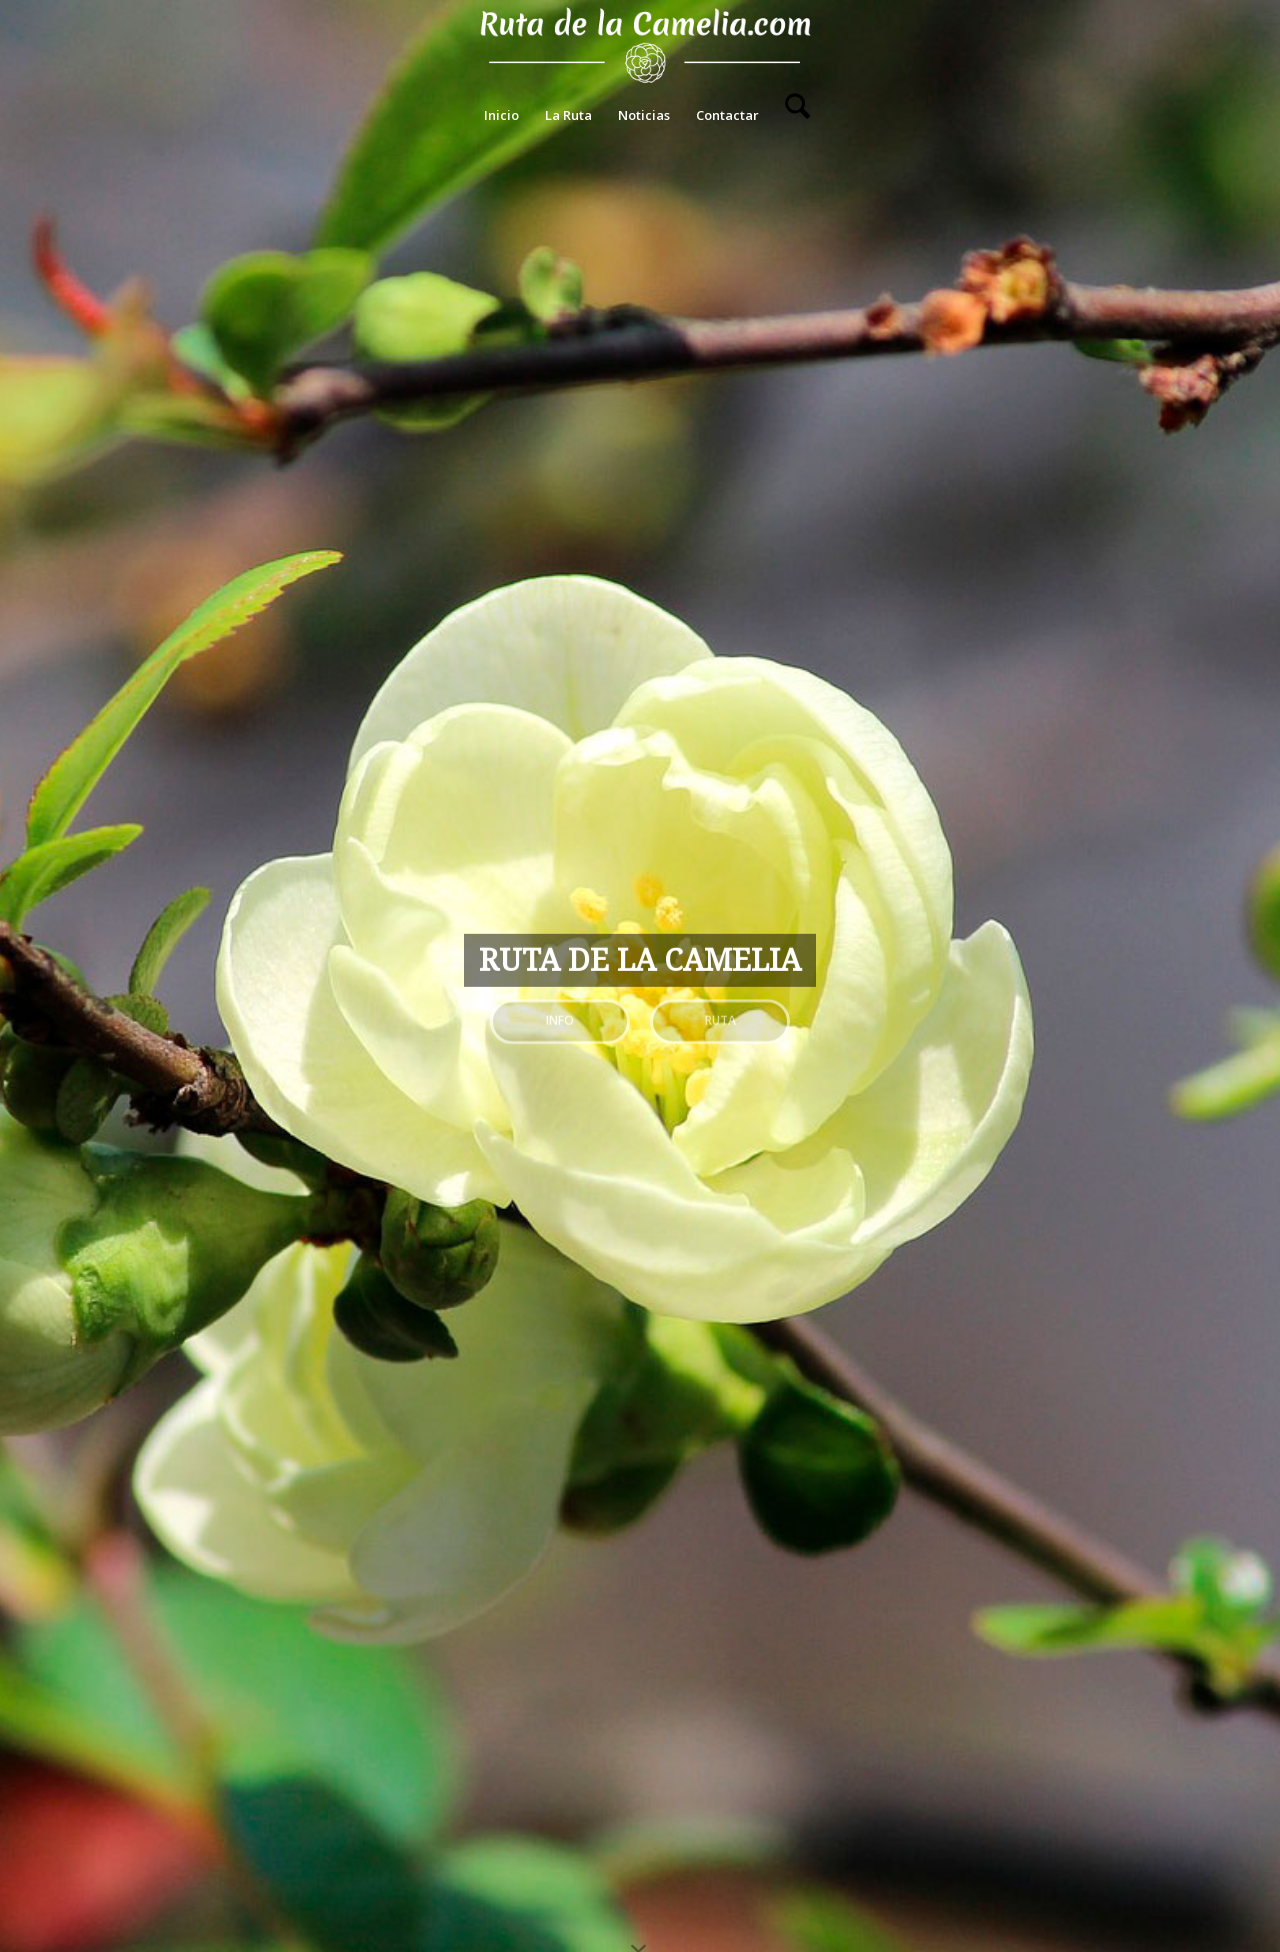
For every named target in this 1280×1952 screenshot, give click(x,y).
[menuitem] (501, 115)
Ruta (720, 1015)
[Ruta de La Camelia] (640, 45)
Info (560, 1015)
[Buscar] (791, 115)
